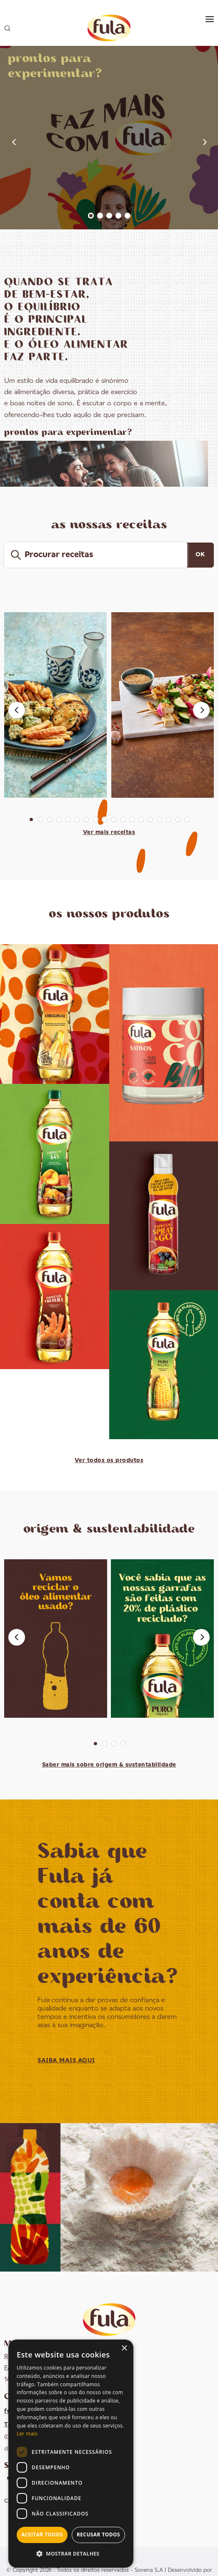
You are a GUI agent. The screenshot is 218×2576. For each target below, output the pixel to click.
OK (200, 555)
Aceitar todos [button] (42, 2534)
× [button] (124, 2348)
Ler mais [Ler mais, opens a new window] (27, 2433)
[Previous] (16, 710)
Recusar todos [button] (98, 2534)
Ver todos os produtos (109, 1460)
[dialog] (70, 2454)
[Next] (201, 710)
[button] (71, 2554)
